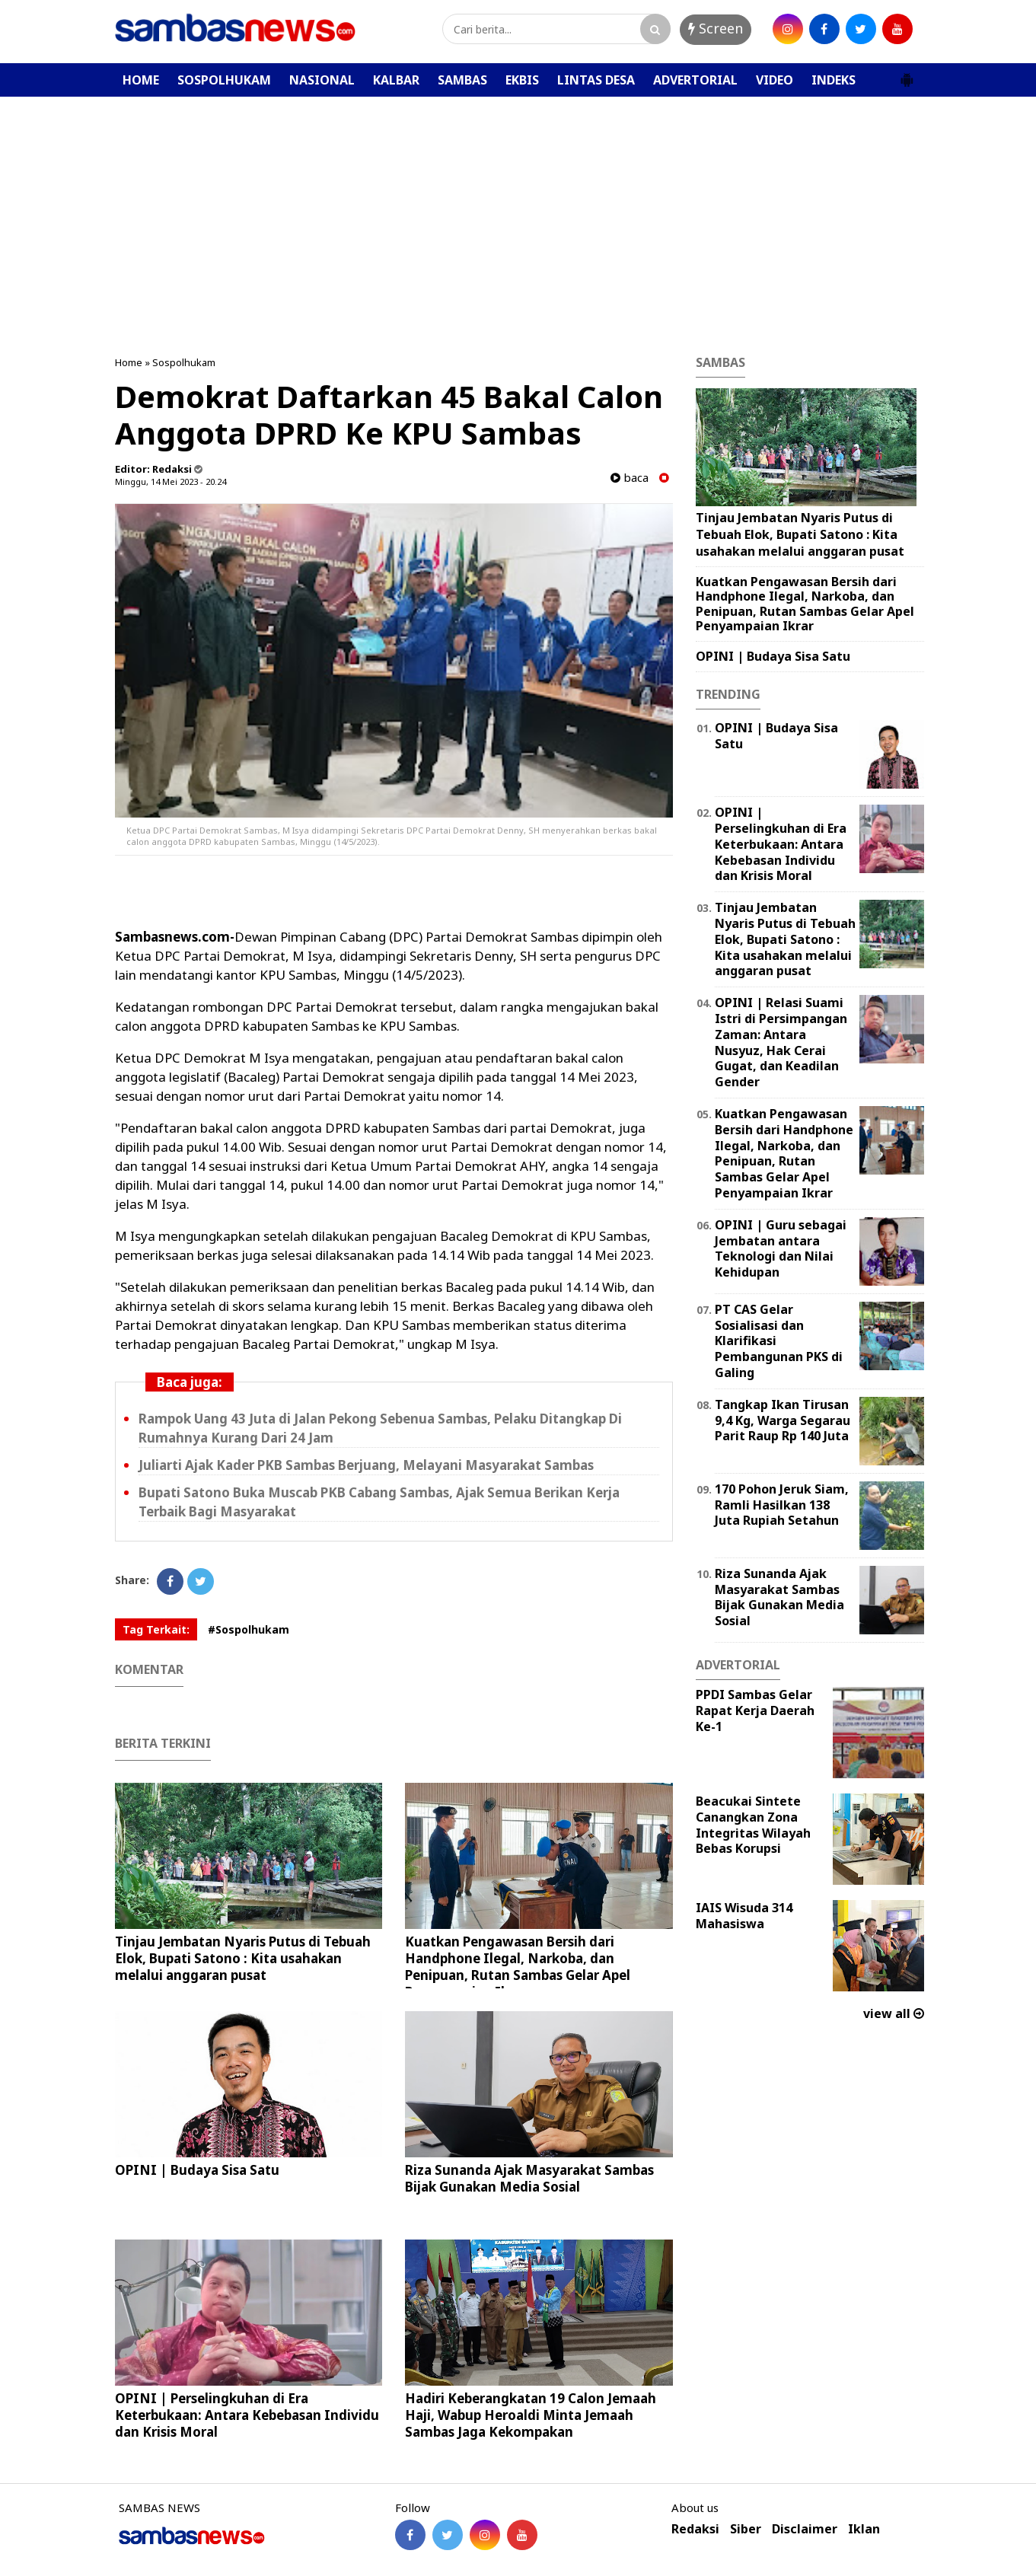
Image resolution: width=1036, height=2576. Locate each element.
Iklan (864, 2529)
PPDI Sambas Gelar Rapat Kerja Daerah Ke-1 (755, 1710)
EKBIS (522, 80)
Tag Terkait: (156, 1629)
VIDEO (774, 80)
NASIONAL (322, 80)
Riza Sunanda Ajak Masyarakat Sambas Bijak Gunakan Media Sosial (529, 2178)
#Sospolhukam (248, 1629)
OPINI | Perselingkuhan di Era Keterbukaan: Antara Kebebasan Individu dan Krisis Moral (247, 2415)
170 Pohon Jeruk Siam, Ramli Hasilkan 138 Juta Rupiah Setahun (782, 1505)
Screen (715, 28)
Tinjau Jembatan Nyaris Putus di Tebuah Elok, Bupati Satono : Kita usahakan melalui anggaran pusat (243, 1958)
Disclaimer (804, 2529)
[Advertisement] (518, 210)
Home (128, 362)
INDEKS (833, 80)
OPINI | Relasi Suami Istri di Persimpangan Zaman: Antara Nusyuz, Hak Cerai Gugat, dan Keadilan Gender (781, 1042)
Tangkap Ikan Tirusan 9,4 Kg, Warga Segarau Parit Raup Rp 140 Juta (782, 1420)
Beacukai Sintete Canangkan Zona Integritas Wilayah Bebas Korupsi (753, 1825)
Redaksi (695, 2529)
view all (893, 2013)
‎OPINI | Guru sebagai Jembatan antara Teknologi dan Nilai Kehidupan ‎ (780, 1248)
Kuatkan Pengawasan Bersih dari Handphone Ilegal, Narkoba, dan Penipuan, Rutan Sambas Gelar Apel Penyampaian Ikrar (517, 1967)
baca (629, 477)
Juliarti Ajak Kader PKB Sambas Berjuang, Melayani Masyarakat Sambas (366, 1465)
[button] (906, 73)
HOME (141, 80)
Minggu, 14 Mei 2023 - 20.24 (170, 481)
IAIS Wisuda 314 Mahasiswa (744, 1915)
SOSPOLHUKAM (224, 80)
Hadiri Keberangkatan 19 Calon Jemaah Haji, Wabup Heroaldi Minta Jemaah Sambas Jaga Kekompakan (530, 2415)
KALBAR (396, 80)
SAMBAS (462, 80)
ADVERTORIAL (695, 80)
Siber (745, 2529)
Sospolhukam (183, 362)
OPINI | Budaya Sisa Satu (197, 2170)
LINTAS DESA (596, 80)
